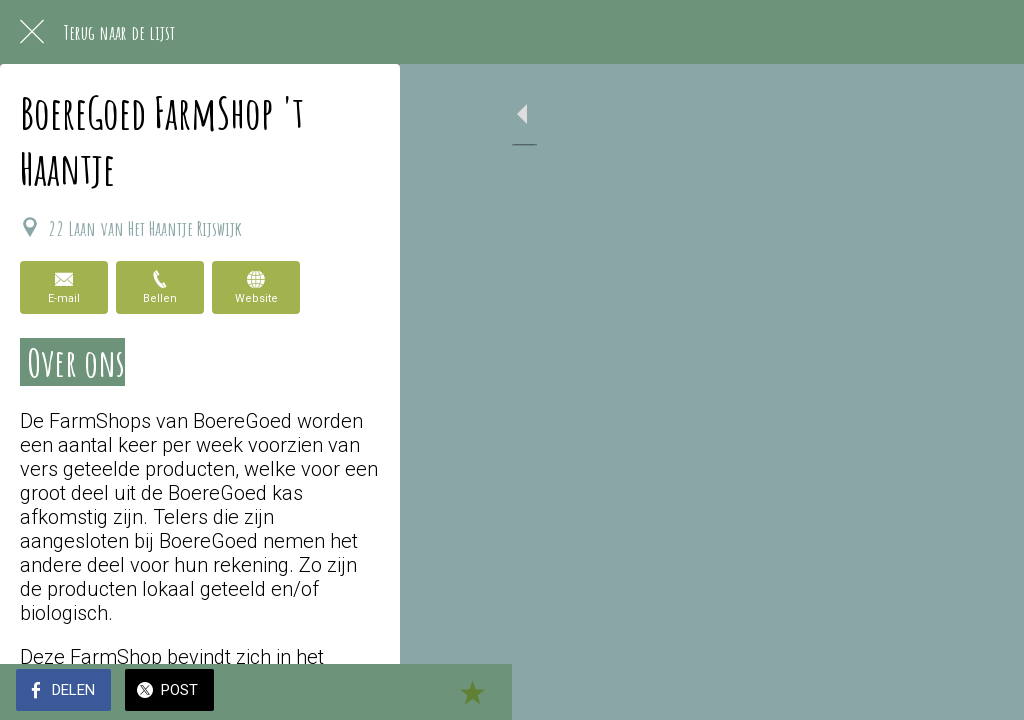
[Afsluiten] (32, 32)
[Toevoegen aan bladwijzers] (984, 692)
